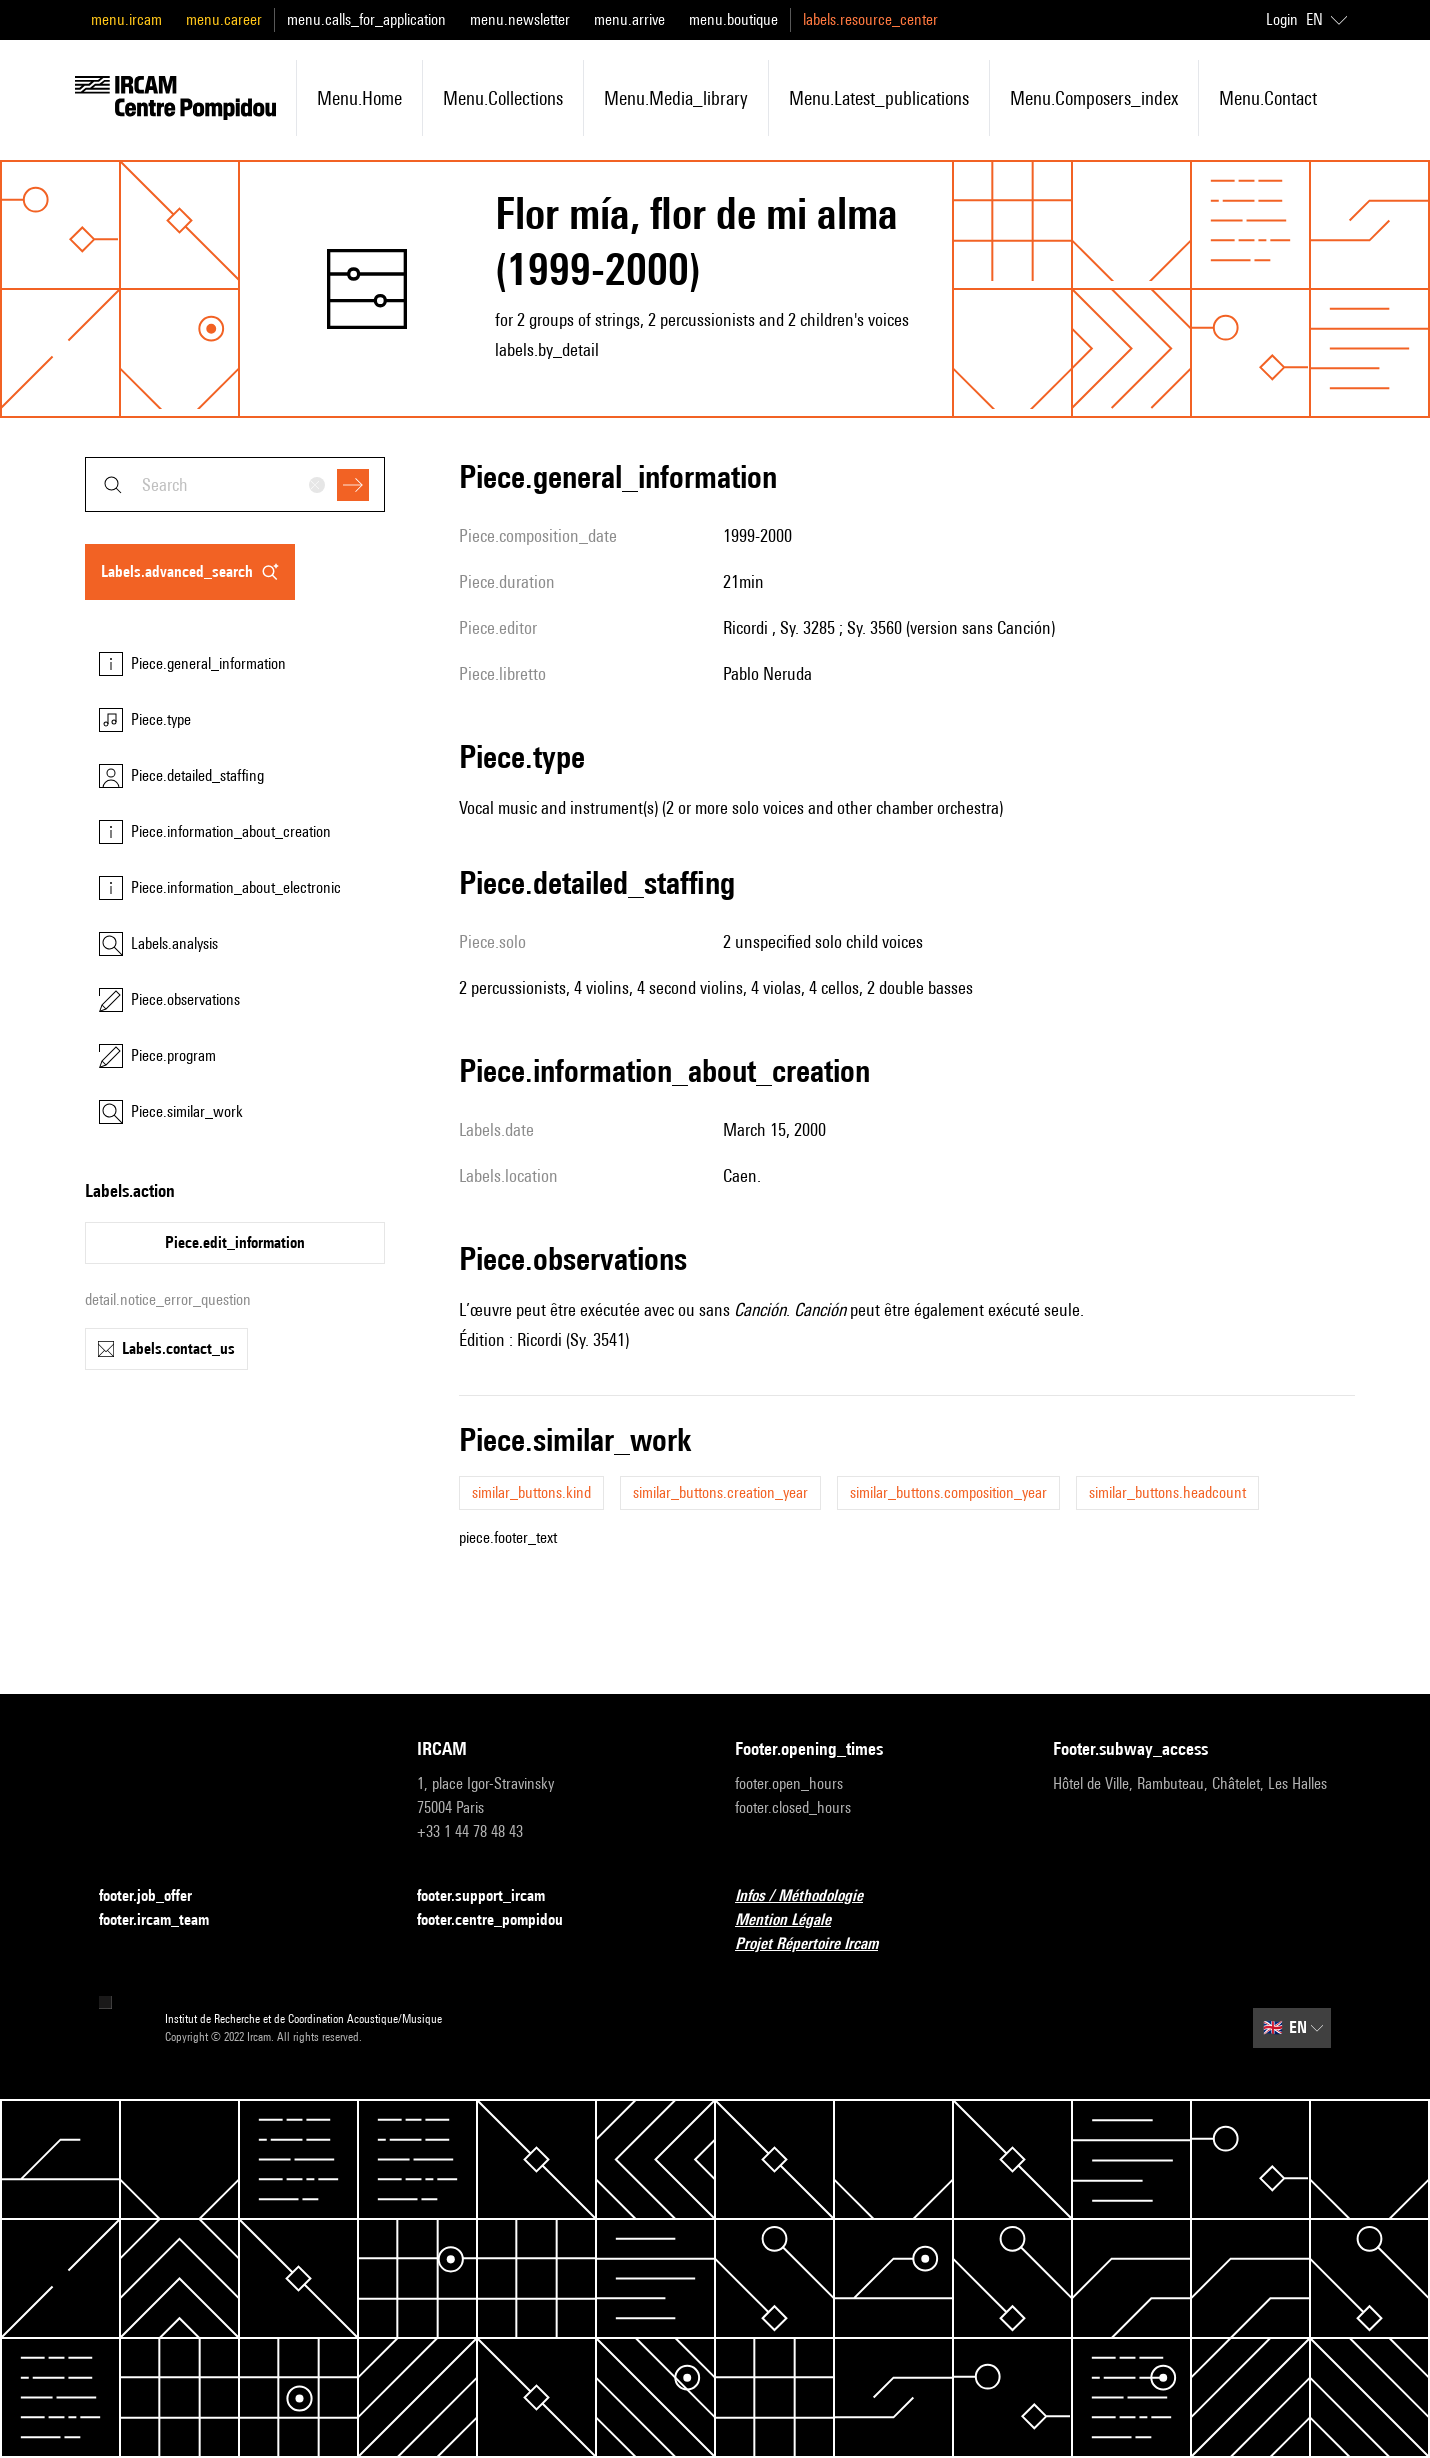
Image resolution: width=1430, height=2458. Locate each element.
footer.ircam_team (166, 1920)
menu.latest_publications (879, 98)
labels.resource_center (870, 19)
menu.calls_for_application (366, 19)
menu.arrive (629, 19)
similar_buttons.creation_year (720, 1492)
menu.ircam (126, 19)
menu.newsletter (520, 19)
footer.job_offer (157, 1896)
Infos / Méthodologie (811, 1896)
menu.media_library (676, 98)
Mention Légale (795, 1920)
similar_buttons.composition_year (948, 1492)
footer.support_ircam (493, 1896)
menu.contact (1268, 98)
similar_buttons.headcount (1167, 1492)
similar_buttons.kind (531, 1492)
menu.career (224, 19)
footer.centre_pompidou (502, 1920)
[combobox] (235, 484)
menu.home (359, 98)
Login (1282, 19)
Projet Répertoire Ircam (818, 1944)
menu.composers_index (1094, 98)
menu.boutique (733, 19)
